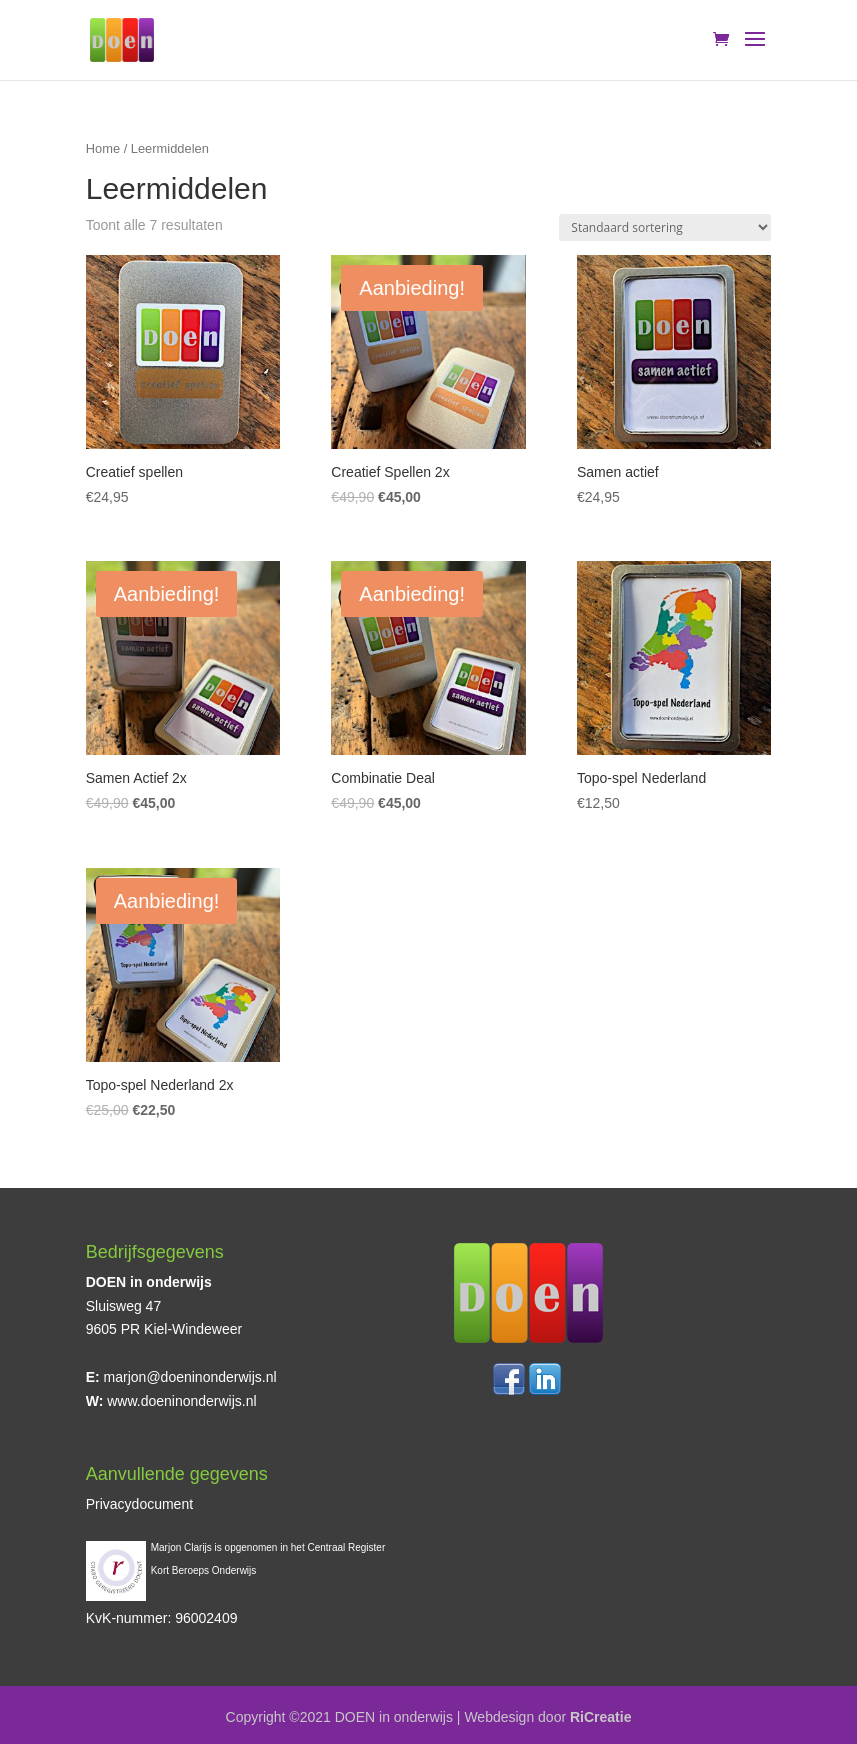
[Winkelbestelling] (665, 227)
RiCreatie (600, 1717)
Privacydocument (139, 1504)
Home (103, 148)
